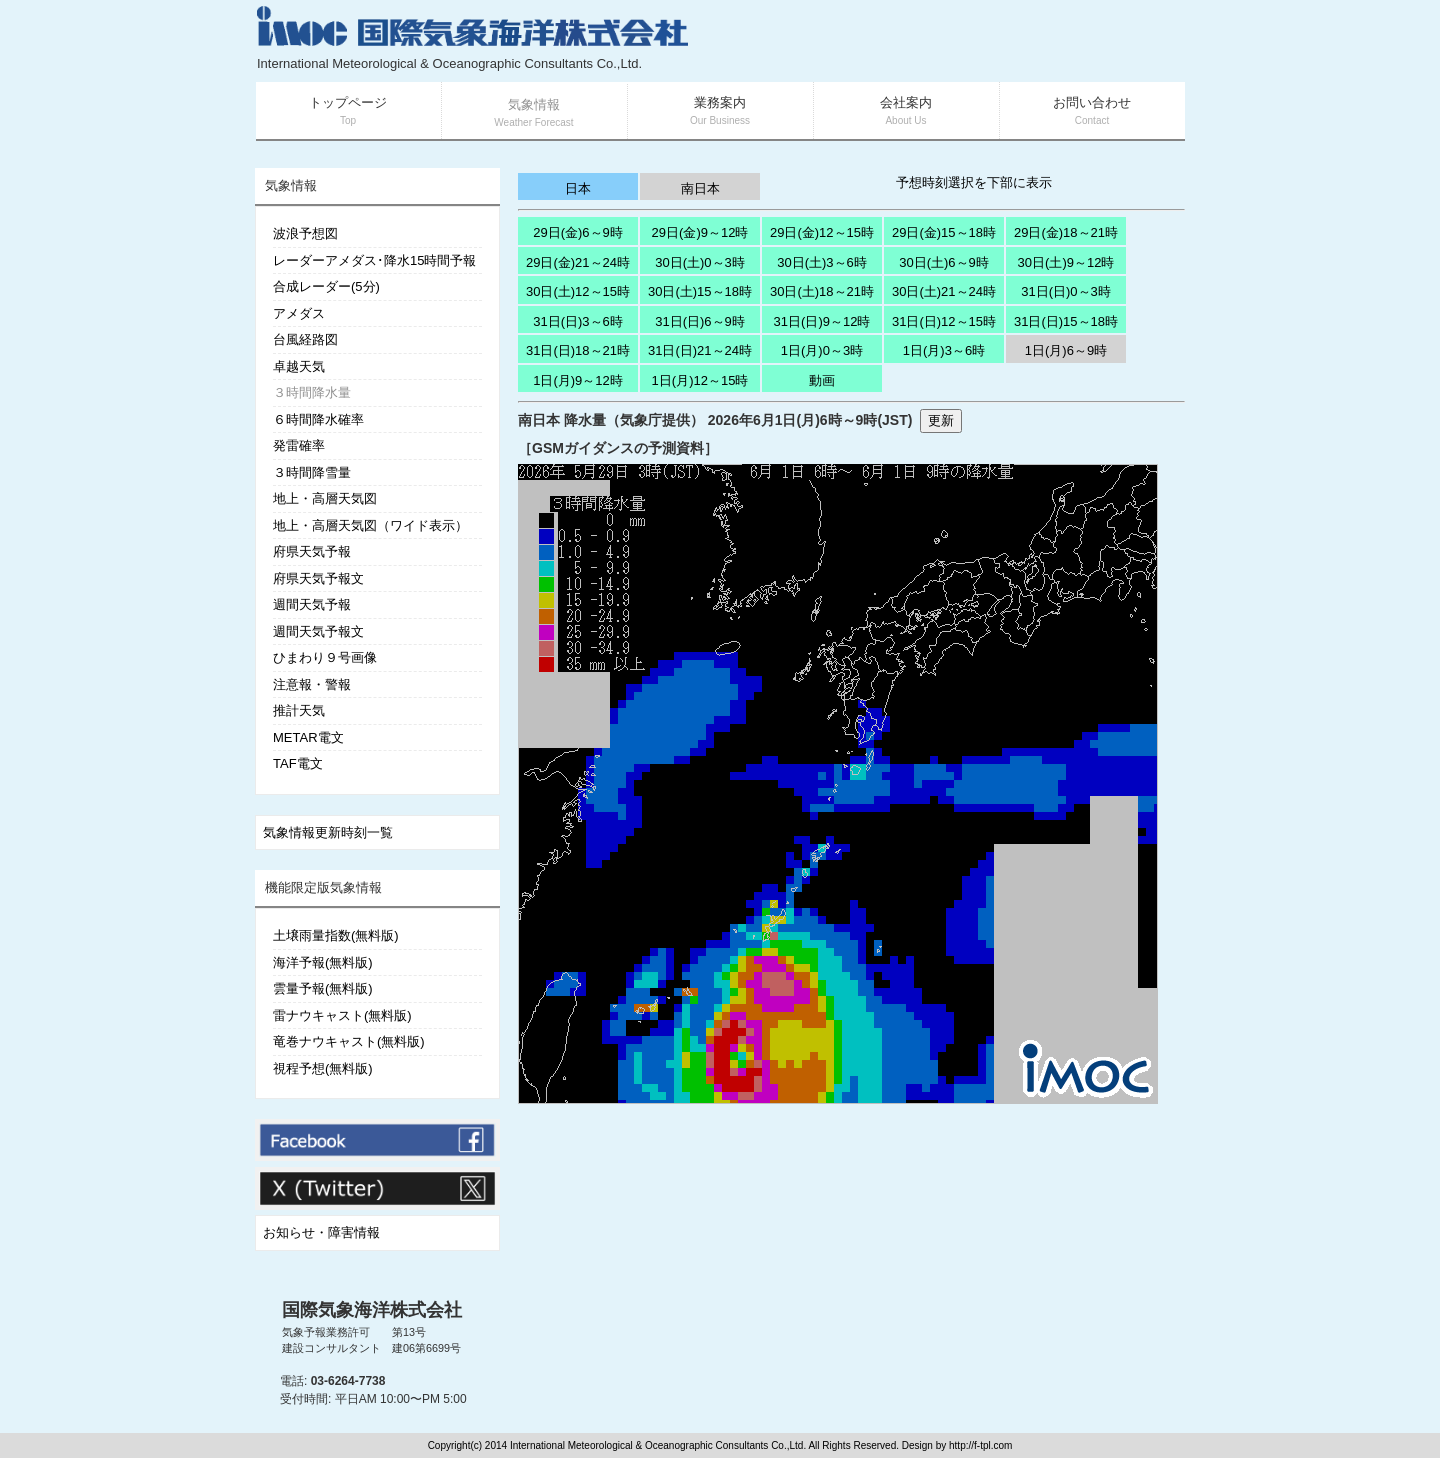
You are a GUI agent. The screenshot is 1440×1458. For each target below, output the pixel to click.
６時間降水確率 (318, 419)
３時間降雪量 (312, 472)
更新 (941, 420)
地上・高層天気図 (325, 498)
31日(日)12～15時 (944, 321)
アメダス (299, 313)
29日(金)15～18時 (944, 232)
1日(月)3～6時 (944, 350)
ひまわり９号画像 (325, 657)
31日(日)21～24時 (700, 350)
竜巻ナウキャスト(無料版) (349, 1041)
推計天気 (299, 710)
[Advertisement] (946, 40)
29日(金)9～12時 (700, 232)
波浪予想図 (305, 233)
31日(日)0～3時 (1066, 291)
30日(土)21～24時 (944, 291)
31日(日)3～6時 (578, 321)
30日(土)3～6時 (822, 262)
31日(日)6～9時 (700, 321)
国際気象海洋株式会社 (372, 1310)
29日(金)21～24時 (578, 262)
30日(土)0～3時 (700, 262)
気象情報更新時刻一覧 (328, 832)
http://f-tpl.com (980, 1445)
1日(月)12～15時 (700, 380)
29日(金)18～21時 (1066, 232)
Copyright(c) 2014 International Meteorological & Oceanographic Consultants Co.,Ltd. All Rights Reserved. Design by (688, 1445)
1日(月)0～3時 (822, 350)
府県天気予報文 (318, 578)
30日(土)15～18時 (700, 291)
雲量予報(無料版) (323, 988)
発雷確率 (299, 445)
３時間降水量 (312, 392)
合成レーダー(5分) (326, 286)
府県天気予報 (312, 551)
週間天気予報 (312, 604)
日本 (578, 188)
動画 (822, 380)
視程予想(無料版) (323, 1068)
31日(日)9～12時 (822, 321)
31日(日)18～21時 (578, 350)
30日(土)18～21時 (822, 291)
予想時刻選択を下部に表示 (974, 182)
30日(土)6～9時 (944, 262)
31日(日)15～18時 (1066, 321)
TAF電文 (298, 763)
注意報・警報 (312, 684)
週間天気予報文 (318, 631)
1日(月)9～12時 (578, 380)
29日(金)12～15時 (822, 232)
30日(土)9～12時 (1066, 262)
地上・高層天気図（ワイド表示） (370, 525)
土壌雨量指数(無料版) (336, 935)
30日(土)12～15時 (578, 291)
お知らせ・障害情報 (321, 1232)
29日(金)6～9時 (578, 232)
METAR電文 (308, 737)
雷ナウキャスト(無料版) (342, 1015)
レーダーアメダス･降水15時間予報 (374, 260)
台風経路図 (305, 339)
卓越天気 (299, 366)
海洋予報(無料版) (323, 962)
